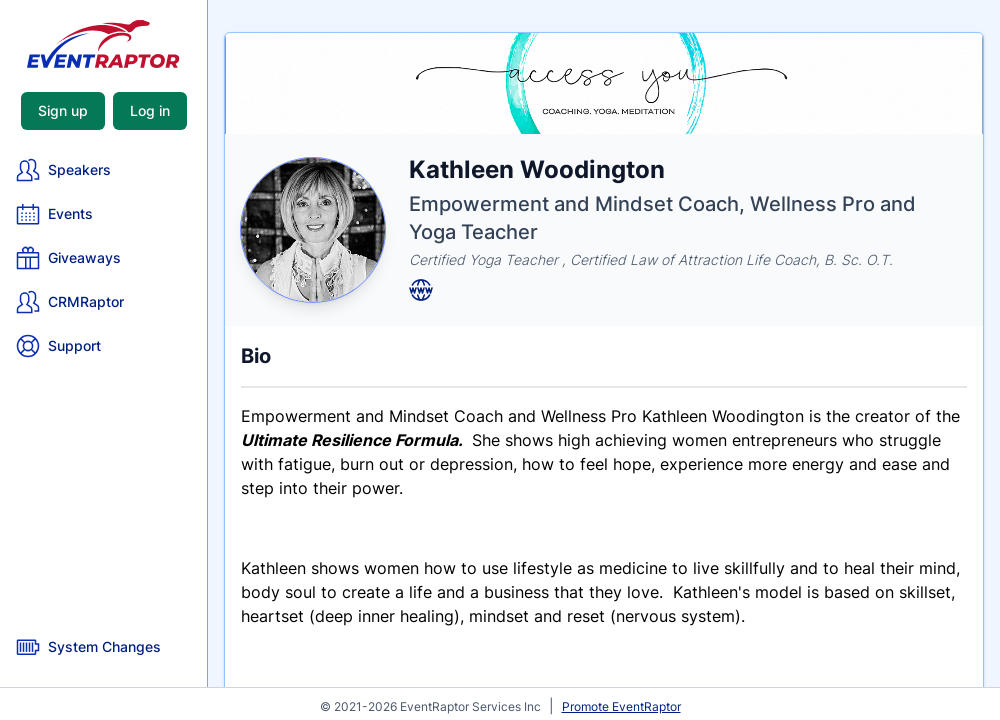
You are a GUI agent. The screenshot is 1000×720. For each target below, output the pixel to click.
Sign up (63, 110)
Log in (150, 110)
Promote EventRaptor (621, 706)
